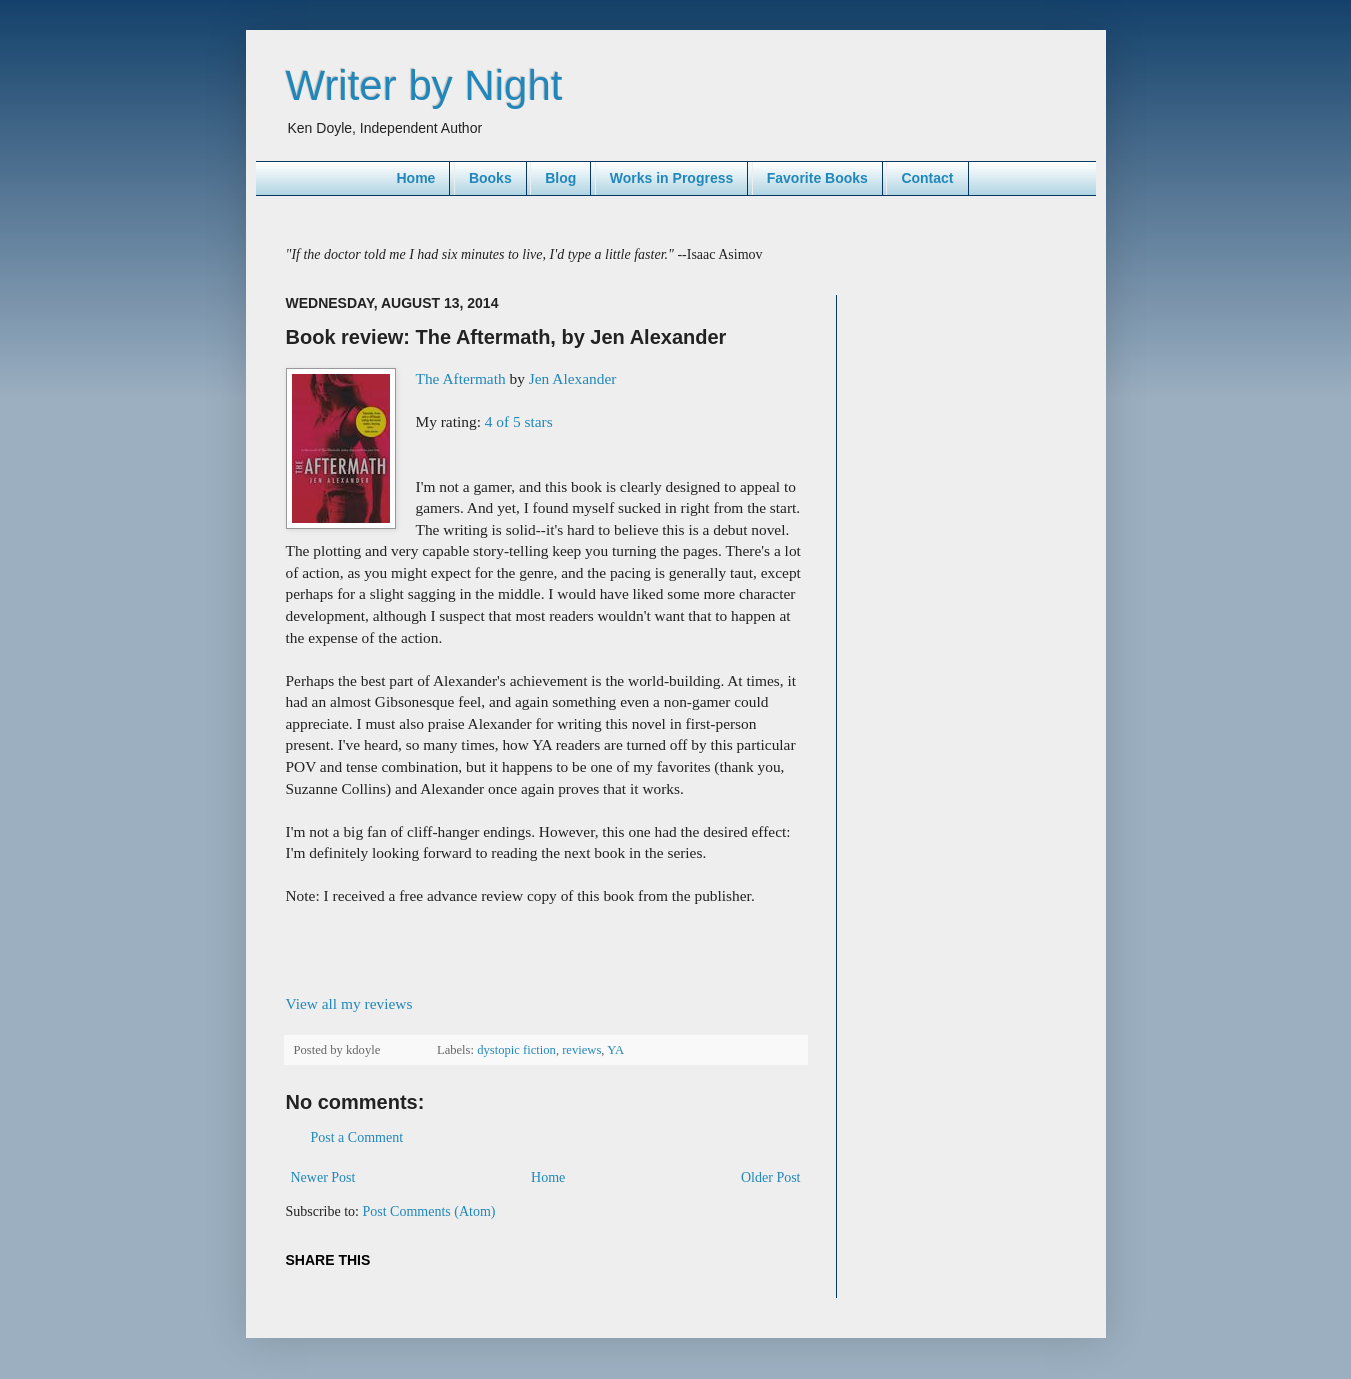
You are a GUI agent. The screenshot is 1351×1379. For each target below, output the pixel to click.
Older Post (771, 1177)
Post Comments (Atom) (429, 1211)
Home (415, 178)
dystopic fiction (516, 1050)
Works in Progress (671, 178)
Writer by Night (424, 85)
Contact (927, 178)
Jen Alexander (573, 378)
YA (615, 1050)
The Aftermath (461, 378)
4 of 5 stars (519, 421)
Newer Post (323, 1177)
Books (490, 178)
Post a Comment (357, 1137)
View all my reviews (349, 1003)
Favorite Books (817, 178)
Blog (560, 178)
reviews (581, 1050)
